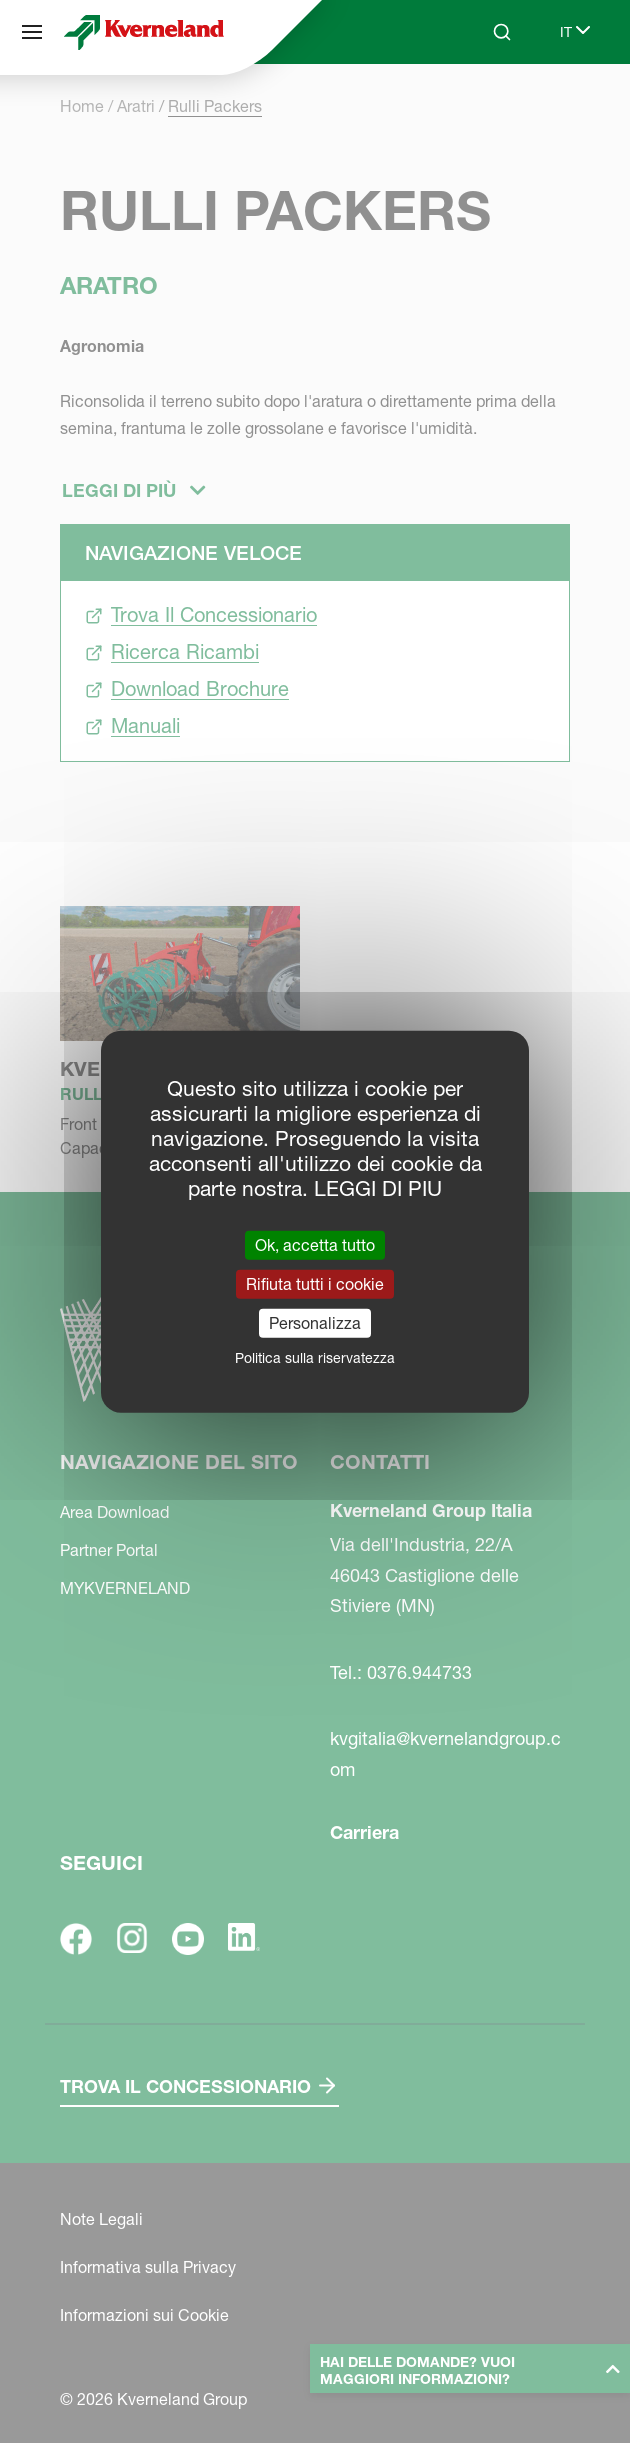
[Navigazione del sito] (32, 32)
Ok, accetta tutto (315, 1244)
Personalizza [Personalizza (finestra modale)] (315, 1323)
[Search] (502, 32)
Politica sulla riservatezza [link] (315, 1358)
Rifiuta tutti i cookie (315, 1283)
